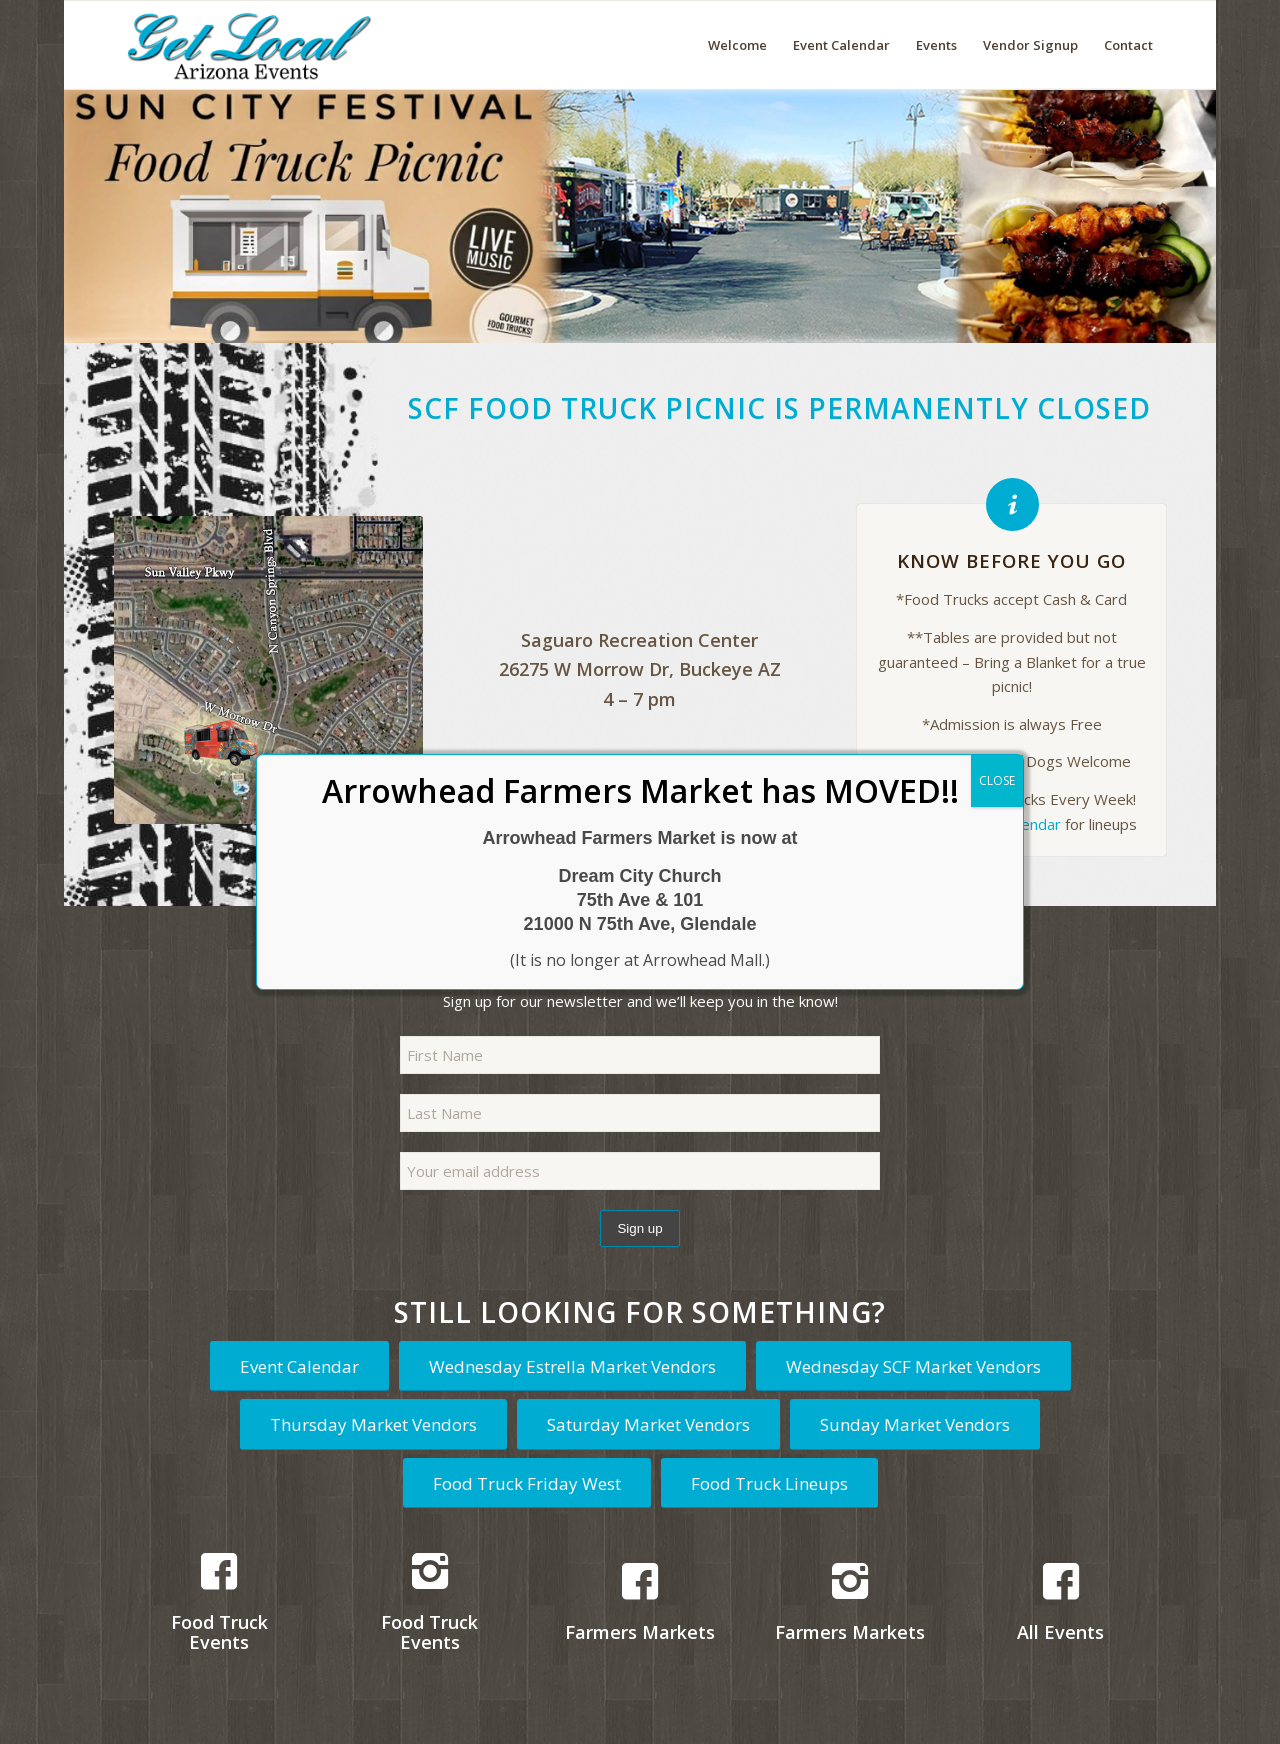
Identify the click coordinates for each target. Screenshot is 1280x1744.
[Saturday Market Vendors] (648, 1424)
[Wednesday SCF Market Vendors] (913, 1366)
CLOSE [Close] (997, 780)
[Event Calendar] (299, 1366)
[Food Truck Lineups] (769, 1483)
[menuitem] (737, 45)
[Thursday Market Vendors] (373, 1424)
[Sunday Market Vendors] (915, 1424)
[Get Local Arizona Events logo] (246, 45)
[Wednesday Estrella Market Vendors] (572, 1366)
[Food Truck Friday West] (527, 1483)
